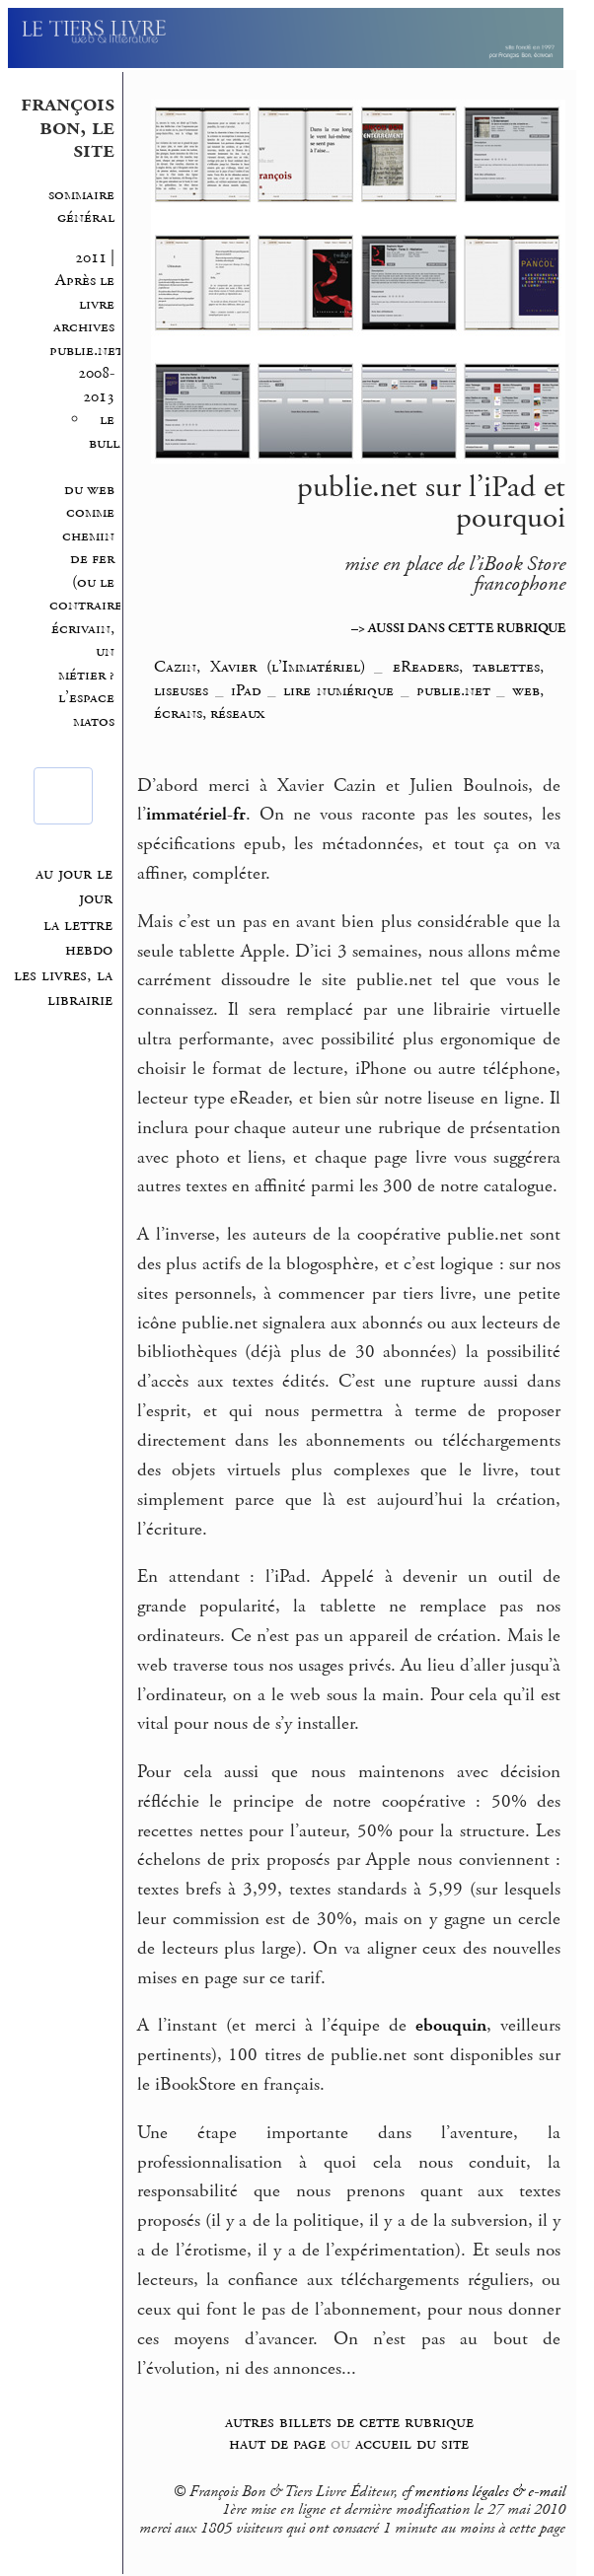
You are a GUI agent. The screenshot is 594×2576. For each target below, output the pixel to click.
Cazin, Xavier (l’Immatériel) (259, 667)
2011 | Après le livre (82, 281)
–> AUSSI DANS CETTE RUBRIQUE (458, 628)
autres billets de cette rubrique (349, 2421)
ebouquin (450, 2026)
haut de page (277, 2443)
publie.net (453, 690)
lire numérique (339, 690)
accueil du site (412, 2443)
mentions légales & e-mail (489, 2492)
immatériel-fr (196, 814)
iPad (246, 690)
